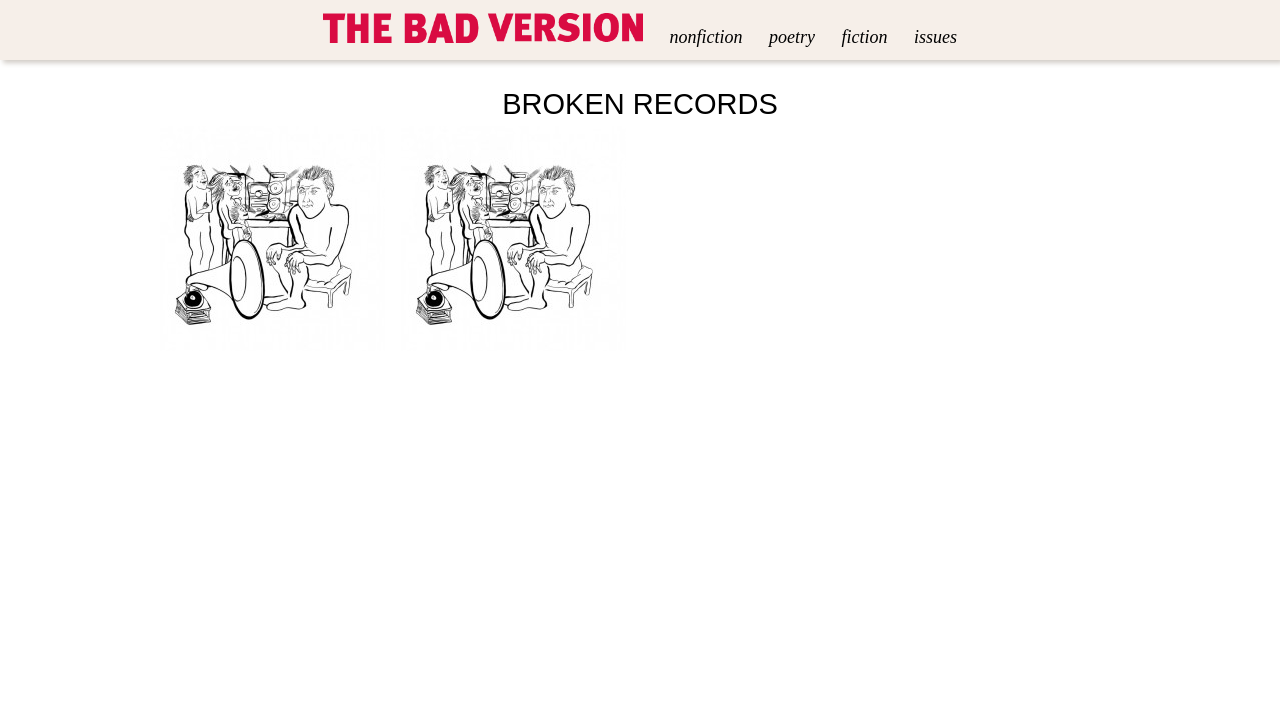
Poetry (792, 37)
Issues (935, 37)
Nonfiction (706, 37)
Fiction (864, 37)
